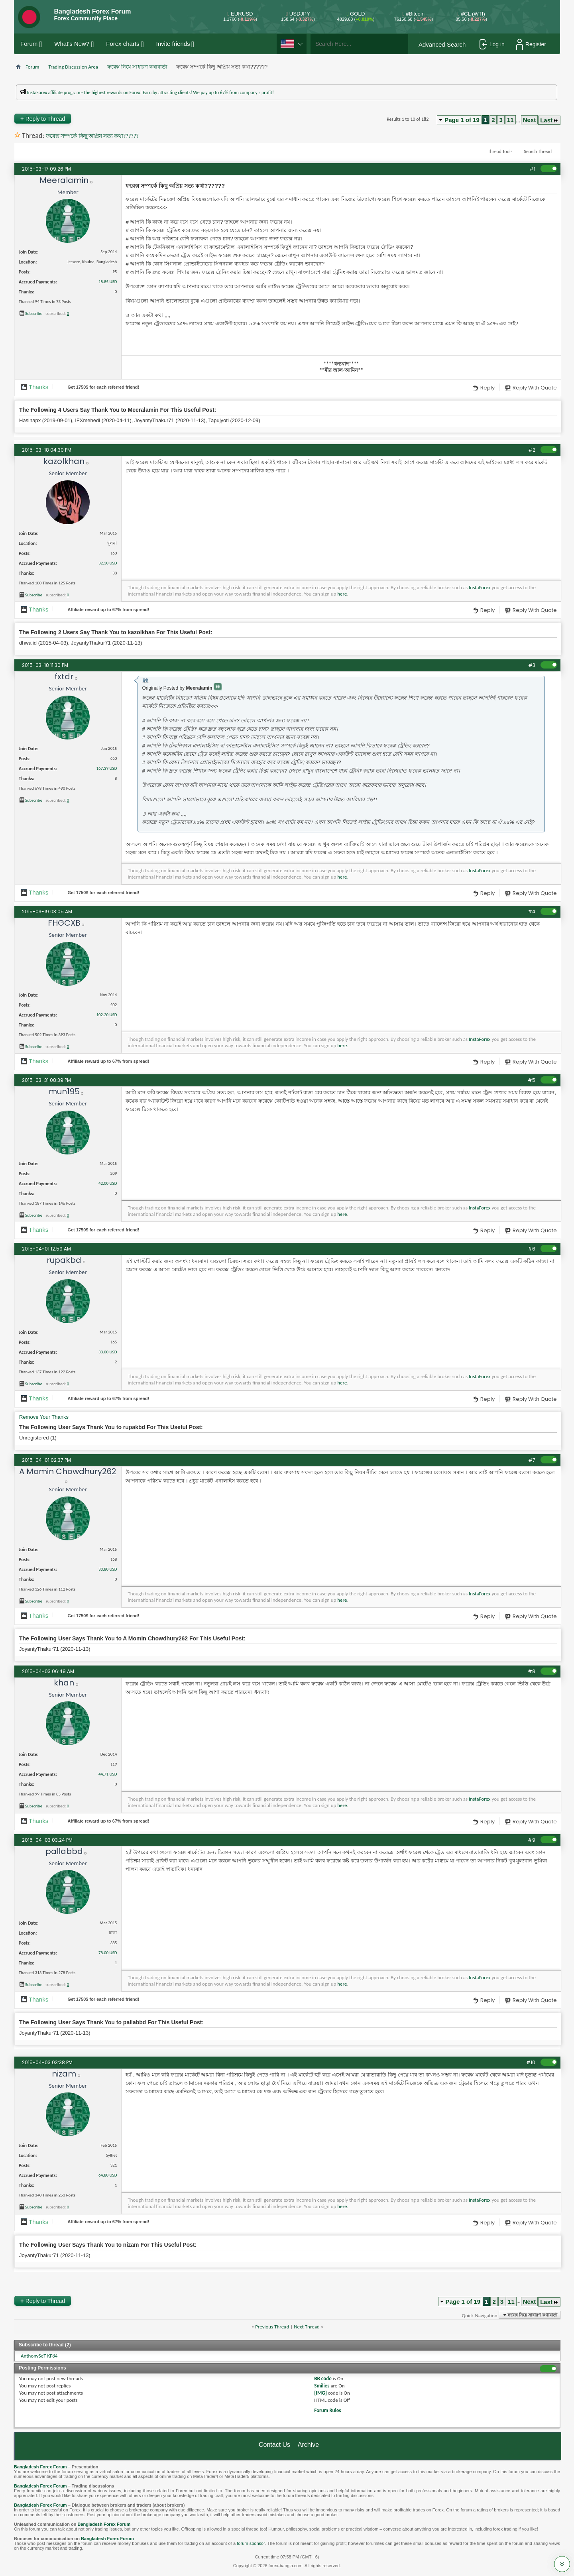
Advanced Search (442, 44)
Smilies (321, 2386)
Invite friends (173, 43)
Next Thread (307, 2327)
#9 (531, 1840)
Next (529, 119)
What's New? (71, 43)
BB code (322, 2378)
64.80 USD (107, 2175)
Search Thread (538, 151)
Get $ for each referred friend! (103, 387)
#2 (531, 449)
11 (510, 119)
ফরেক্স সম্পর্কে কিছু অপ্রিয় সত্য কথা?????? (92, 136)
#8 (531, 1671)
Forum (28, 43)
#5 (531, 1080)
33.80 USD (107, 1569)
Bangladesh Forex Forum (40, 2466)
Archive (308, 2444)
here (342, 594)
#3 (531, 665)
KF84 (52, 2356)
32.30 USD (107, 563)
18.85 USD (107, 281)
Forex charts (122, 43)
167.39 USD (106, 768)
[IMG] (320, 2393)
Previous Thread (272, 2327)
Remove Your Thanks (44, 1417)
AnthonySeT (33, 2356)
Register (531, 44)
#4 (531, 911)
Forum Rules (327, 2410)
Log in (492, 44)
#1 (532, 168)
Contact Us (274, 2444)
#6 (531, 1248)
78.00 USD (107, 1952)
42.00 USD (107, 1183)
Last (549, 120)
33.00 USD (107, 1352)
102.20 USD (106, 1014)
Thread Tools (500, 151)
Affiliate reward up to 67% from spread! (108, 609)
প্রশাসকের (154, 97)
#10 (530, 2062)
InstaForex (479, 587)
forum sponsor (251, 2543)
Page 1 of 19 (462, 119)
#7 (531, 1460)
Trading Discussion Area (73, 67)
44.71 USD (107, 1774)
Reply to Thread (42, 118)
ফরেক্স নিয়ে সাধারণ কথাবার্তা (137, 67)
